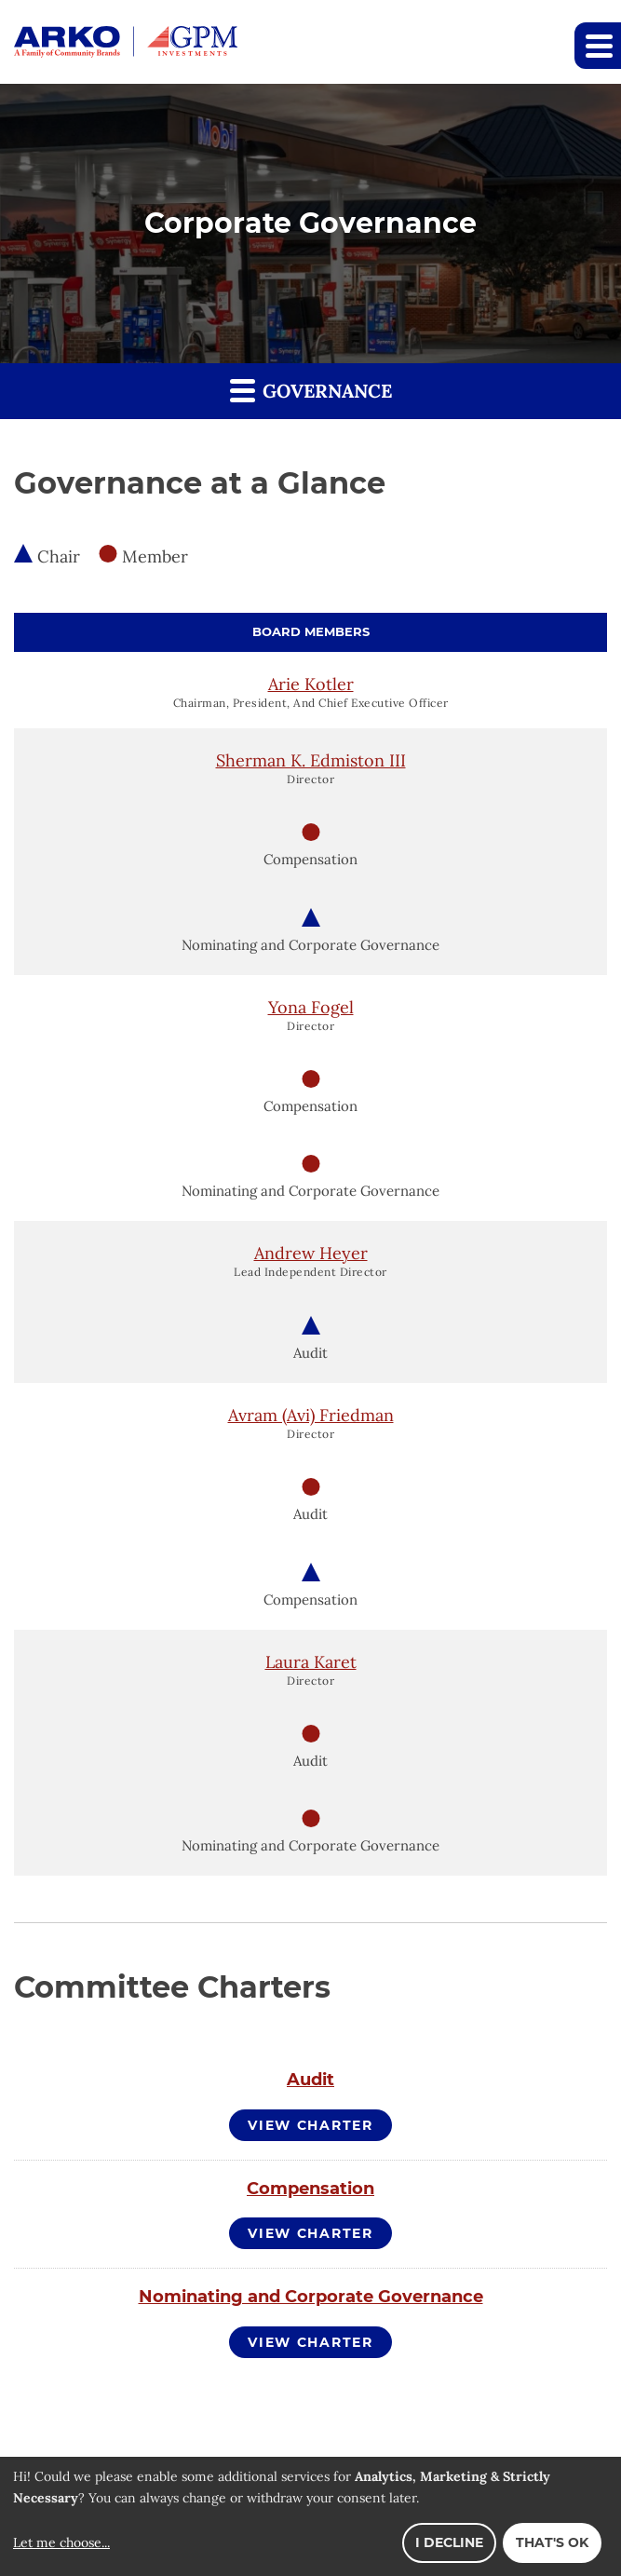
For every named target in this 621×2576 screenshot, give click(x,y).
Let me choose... (61, 2542)
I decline (449, 2542)
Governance (311, 389)
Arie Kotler (311, 684)
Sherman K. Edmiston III (311, 760)
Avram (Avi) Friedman (311, 1415)
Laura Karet (311, 1662)
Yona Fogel (311, 1007)
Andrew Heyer (311, 1253)
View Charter (310, 2125)
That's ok (552, 2542)
